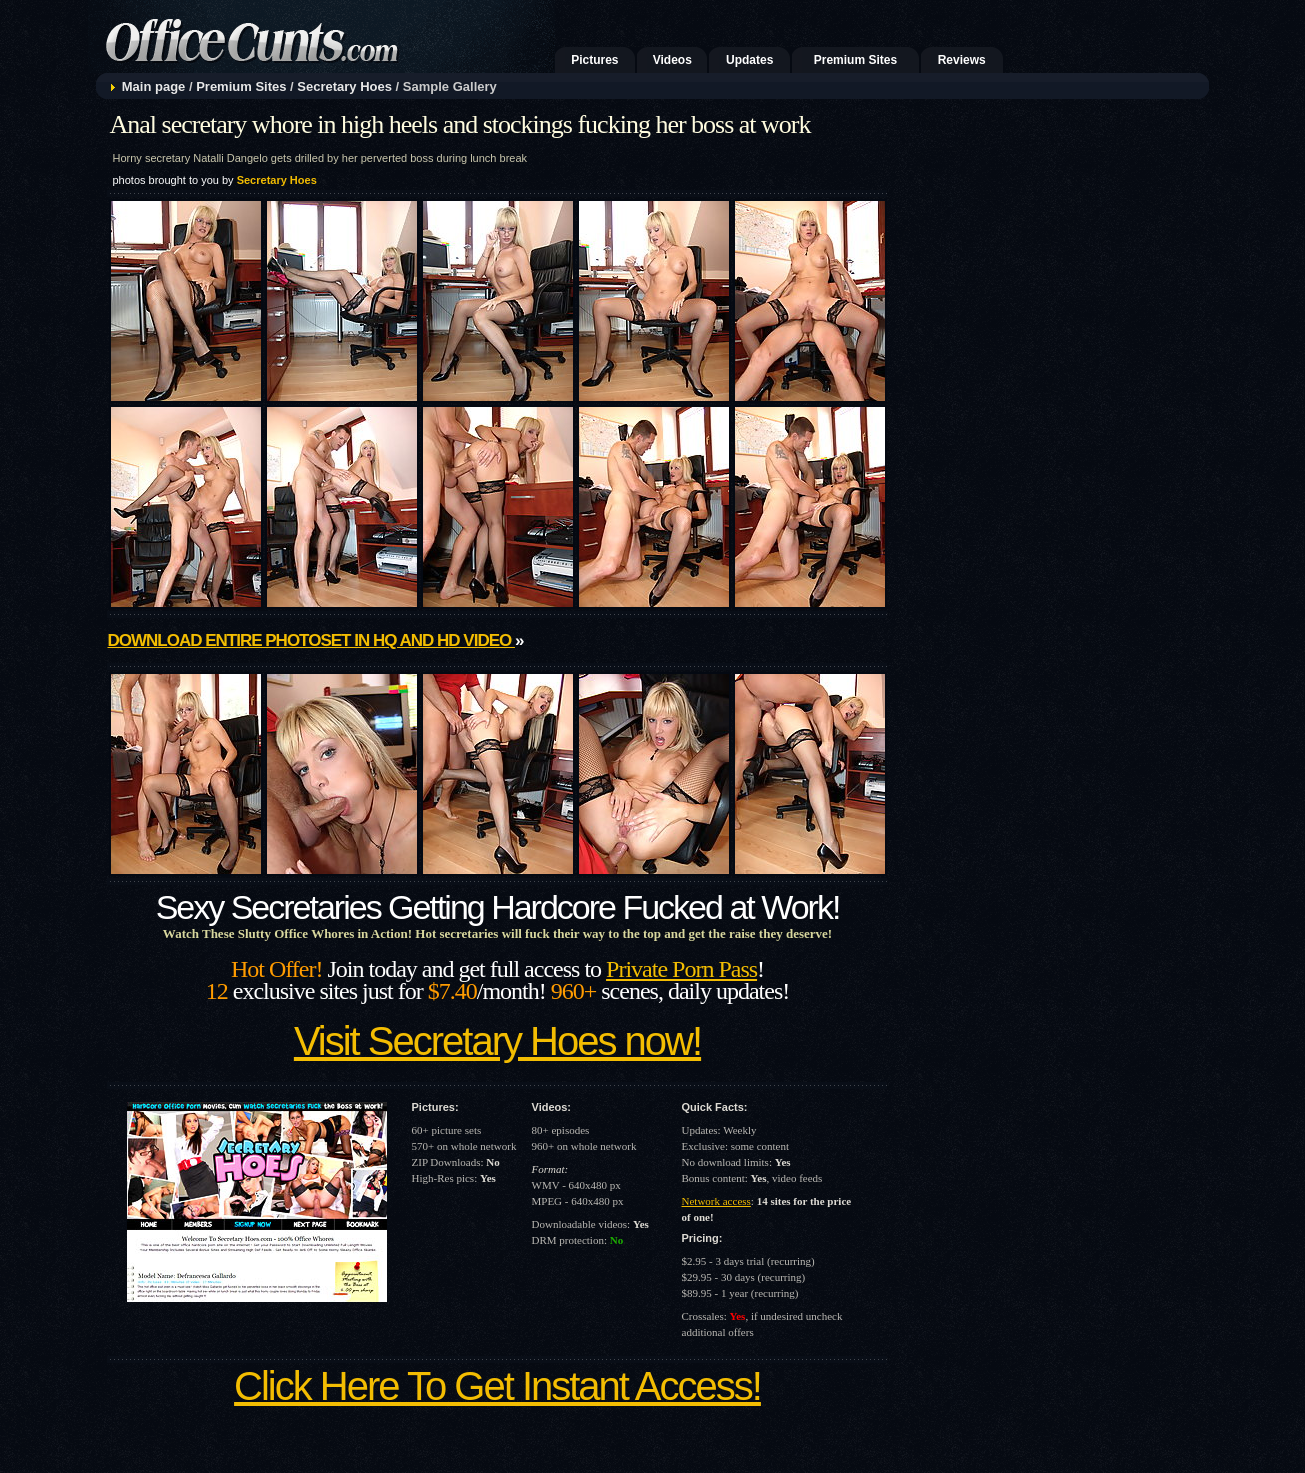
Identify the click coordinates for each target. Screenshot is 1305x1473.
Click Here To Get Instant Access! (497, 1386)
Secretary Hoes (344, 86)
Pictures (594, 60)
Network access (716, 1201)
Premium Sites (855, 60)
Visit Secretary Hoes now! (497, 1041)
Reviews (962, 60)
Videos (672, 60)
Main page (154, 86)
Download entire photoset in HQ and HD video (311, 640)
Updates (749, 60)
